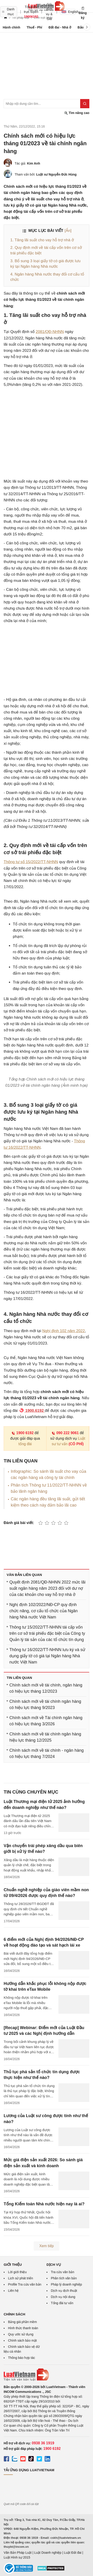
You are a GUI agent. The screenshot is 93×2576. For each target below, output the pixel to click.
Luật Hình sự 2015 (17, 2557)
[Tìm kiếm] (84, 103)
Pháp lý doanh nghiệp (66, 2284)
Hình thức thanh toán (23, 2328)
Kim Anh (33, 163)
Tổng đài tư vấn (62, 2303)
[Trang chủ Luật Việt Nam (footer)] (46, 2374)
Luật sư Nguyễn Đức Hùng (56, 174)
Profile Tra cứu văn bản (24, 2284)
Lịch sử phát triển (20, 2278)
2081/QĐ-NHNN (50, 332)
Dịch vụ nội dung (63, 2297)
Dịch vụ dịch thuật (64, 2290)
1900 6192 (22, 1433)
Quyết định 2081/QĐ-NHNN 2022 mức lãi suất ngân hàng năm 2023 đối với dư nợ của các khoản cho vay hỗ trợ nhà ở (47, 1588)
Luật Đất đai (72, 2552)
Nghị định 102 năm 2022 (63, 1331)
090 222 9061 (65, 1433)
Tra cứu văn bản (62, 2272)
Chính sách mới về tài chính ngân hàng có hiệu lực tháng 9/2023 (45, 1704)
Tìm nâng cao (76, 113)
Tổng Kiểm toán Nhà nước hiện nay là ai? (44, 2204)
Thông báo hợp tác (21, 2358)
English (69, 12)
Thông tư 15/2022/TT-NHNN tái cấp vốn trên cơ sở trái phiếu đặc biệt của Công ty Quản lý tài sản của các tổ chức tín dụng (47, 1633)
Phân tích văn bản (64, 2278)
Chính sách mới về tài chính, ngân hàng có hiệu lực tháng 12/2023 (45, 1688)
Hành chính (11, 27)
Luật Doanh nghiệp (47, 2552)
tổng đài (25, 1444)
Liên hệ (13, 2290)
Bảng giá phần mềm (22, 2322)
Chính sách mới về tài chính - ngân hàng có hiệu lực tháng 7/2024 (46, 1753)
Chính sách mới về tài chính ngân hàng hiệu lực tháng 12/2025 (45, 1737)
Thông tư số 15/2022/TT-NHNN (31, 862)
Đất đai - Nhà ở (60, 27)
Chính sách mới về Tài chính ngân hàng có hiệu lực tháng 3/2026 (45, 1720)
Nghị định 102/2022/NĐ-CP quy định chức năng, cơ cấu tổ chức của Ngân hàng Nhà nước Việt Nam (43, 1610)
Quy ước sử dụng (20, 2334)
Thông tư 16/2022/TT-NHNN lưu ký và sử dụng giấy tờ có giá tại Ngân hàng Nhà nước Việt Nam (47, 1655)
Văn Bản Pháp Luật (18, 2552)
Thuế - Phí (34, 27)
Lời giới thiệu (17, 2272)
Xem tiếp (46, 2246)
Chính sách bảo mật (22, 2340)
